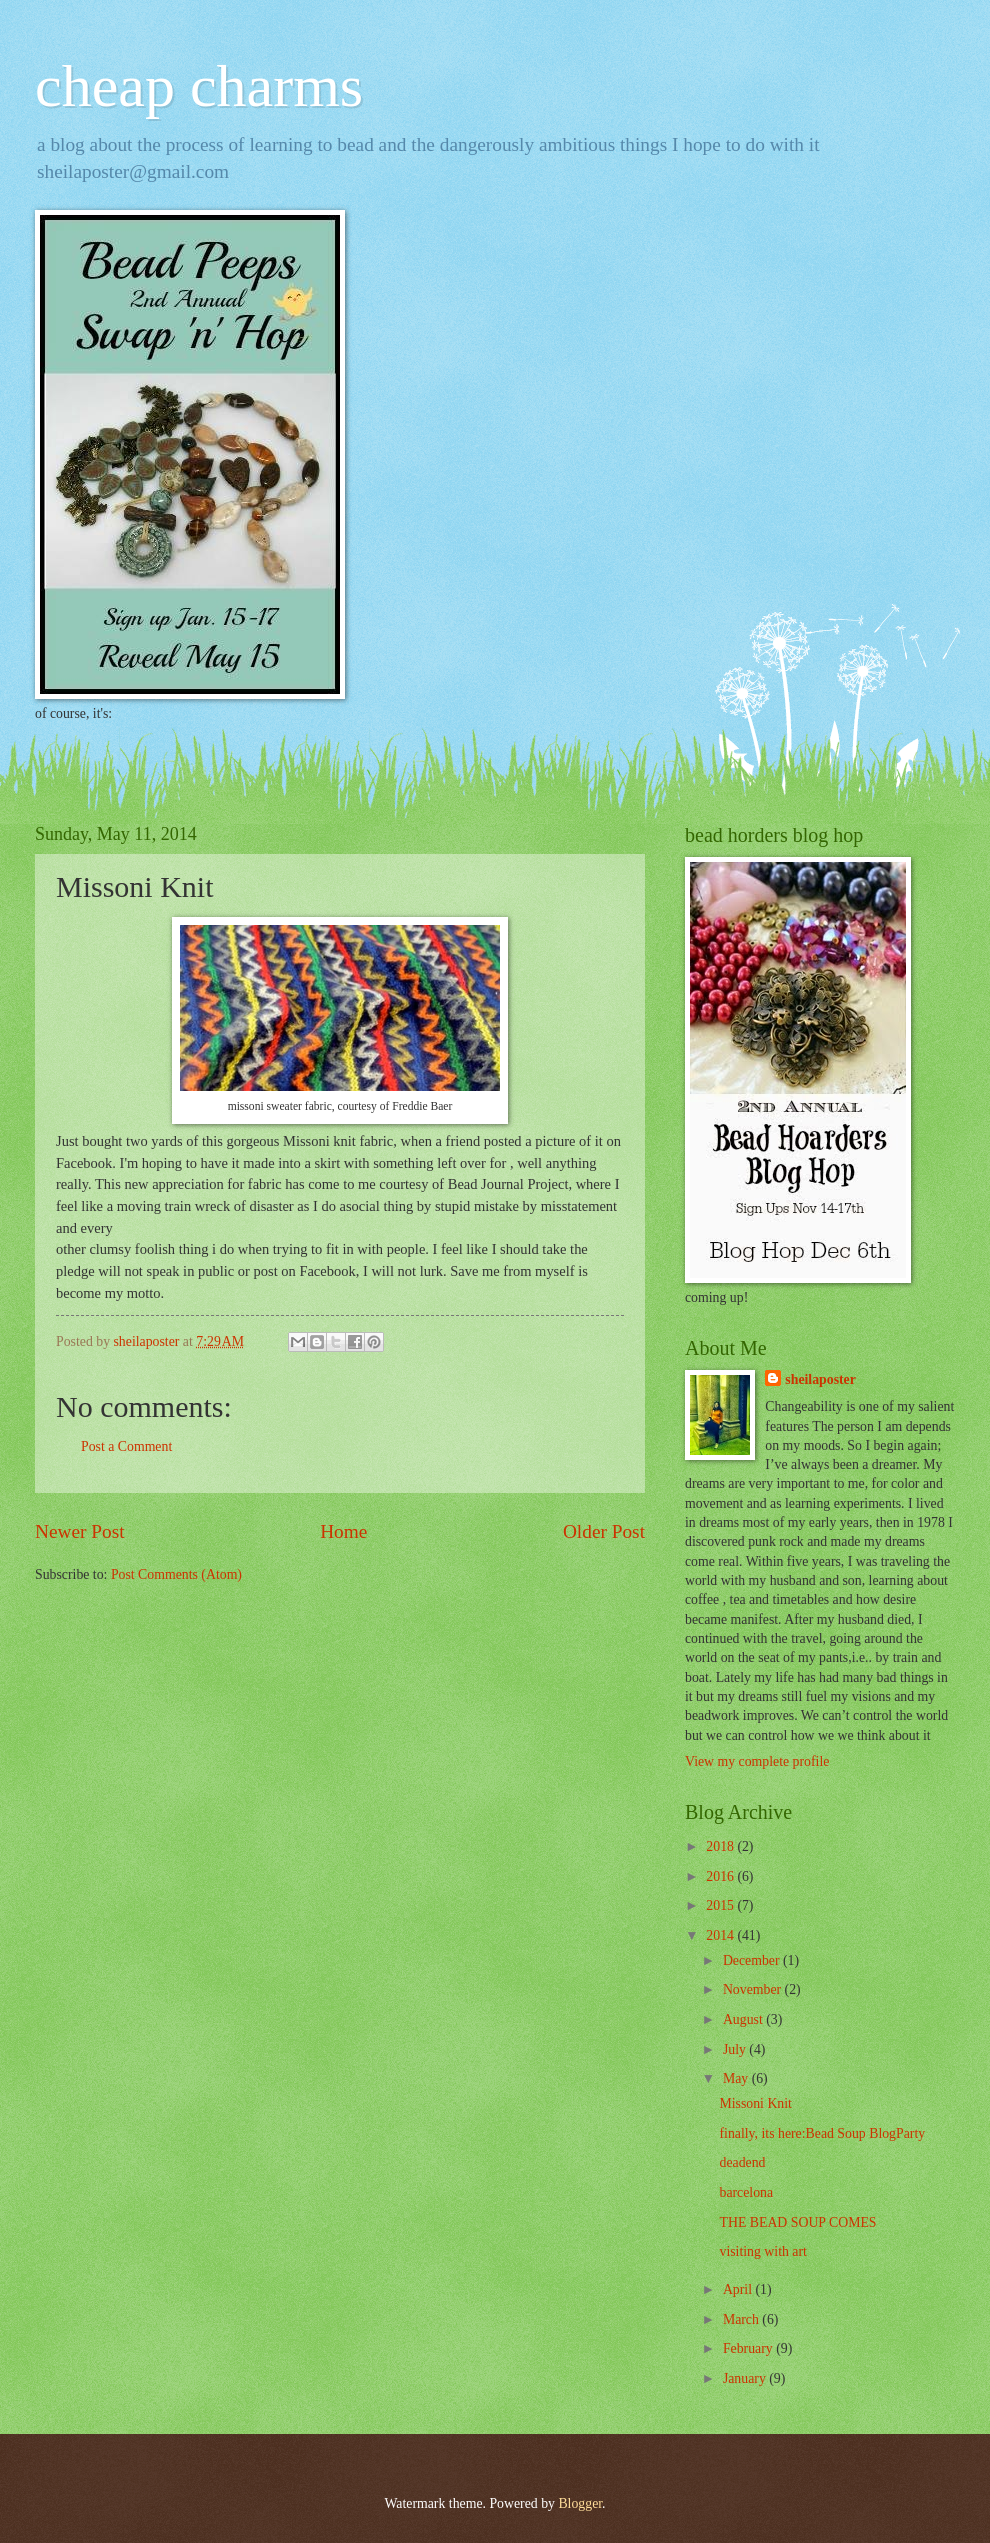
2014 (721, 1935)
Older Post (604, 1531)
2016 (721, 1876)
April (739, 2289)
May (737, 2078)
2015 (721, 1905)
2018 (721, 1846)
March (742, 2319)
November (754, 1989)
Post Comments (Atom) (176, 1574)
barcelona (746, 2192)
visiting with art (762, 2251)
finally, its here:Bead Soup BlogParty (822, 2133)
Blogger (580, 2503)
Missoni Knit (755, 2103)
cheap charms (199, 86)
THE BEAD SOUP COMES (797, 2222)
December (753, 1960)
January (746, 2378)
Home (343, 1531)
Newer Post (80, 1531)
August (744, 2019)
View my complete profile (757, 1761)
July (736, 2049)
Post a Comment (126, 1446)
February (749, 2348)
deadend (742, 2162)
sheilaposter (820, 1379)
